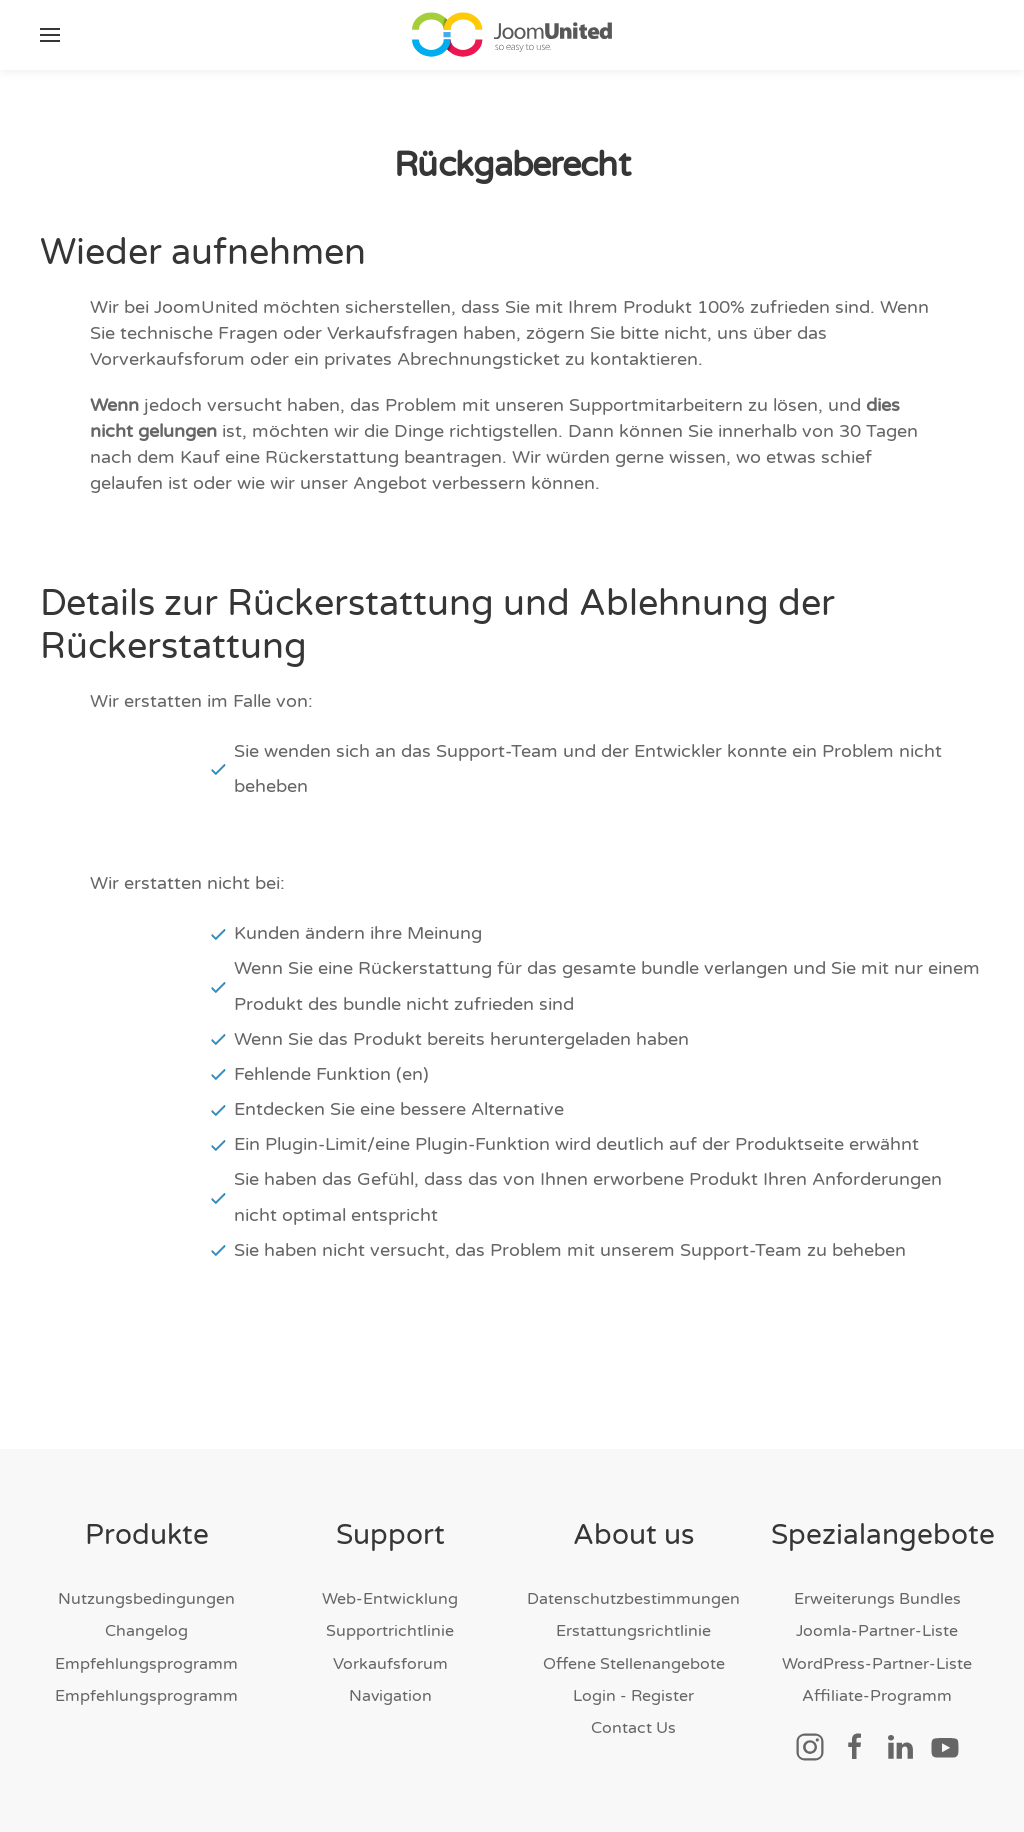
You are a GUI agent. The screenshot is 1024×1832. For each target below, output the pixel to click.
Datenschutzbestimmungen (633, 1599)
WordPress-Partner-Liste (877, 1664)
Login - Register (633, 1696)
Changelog (146, 1631)
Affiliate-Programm (877, 1696)
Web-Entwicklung (390, 1599)
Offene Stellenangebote (634, 1664)
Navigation (390, 1696)
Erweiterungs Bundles (877, 1599)
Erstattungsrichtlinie (633, 1631)
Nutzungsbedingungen (146, 1599)
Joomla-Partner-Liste (877, 1631)
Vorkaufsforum (390, 1664)
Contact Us (633, 1728)
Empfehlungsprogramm (146, 1664)
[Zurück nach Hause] (512, 35)
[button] (50, 35)
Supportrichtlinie (390, 1631)
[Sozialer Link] (810, 1746)
